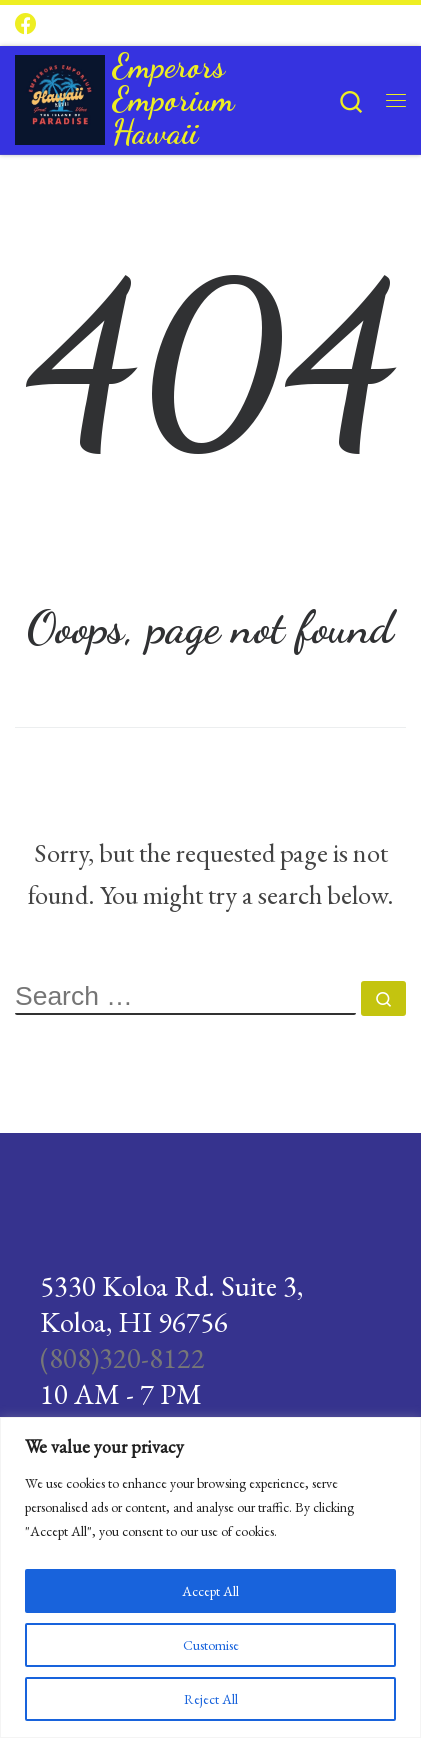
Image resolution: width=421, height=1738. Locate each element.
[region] (210, 1577)
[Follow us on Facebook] (26, 25)
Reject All (211, 1699)
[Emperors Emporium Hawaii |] (60, 94)
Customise (211, 1645)
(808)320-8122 (122, 1358)
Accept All (210, 1591)
